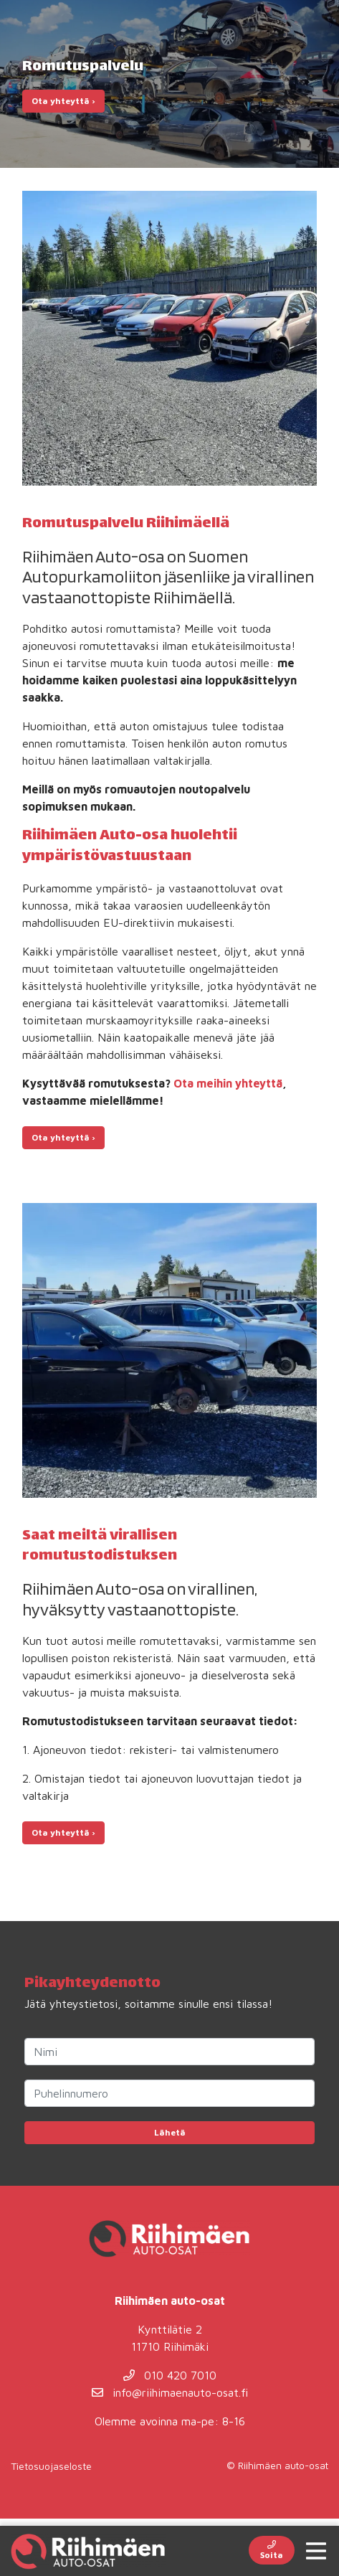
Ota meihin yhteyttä (227, 1083)
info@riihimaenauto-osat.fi (170, 2392)
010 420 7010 (169, 2375)
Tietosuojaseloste (51, 2466)
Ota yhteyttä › (63, 100)
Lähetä (170, 2132)
